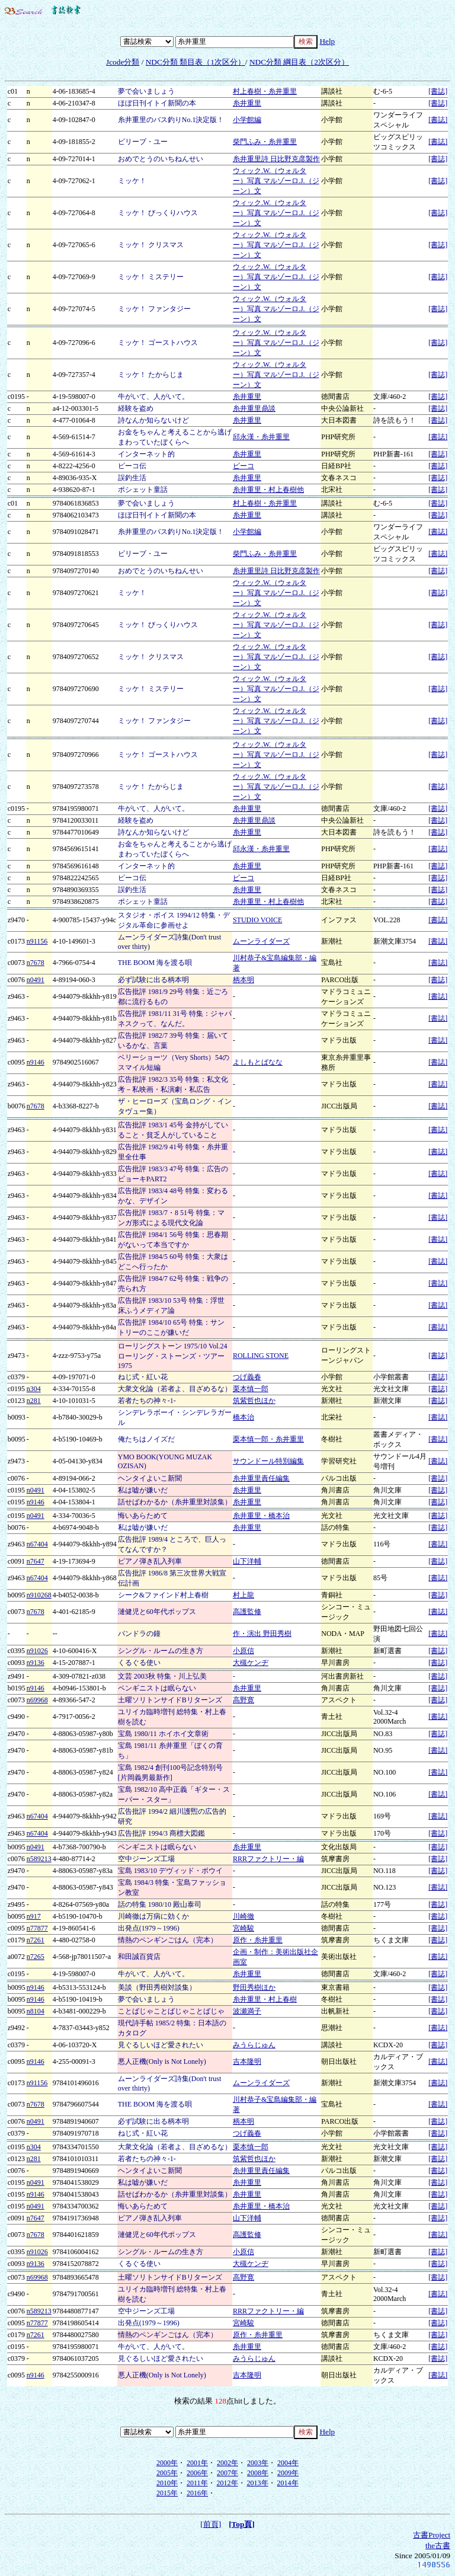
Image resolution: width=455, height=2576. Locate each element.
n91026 (37, 1651)
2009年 (288, 2473)
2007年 (227, 2473)
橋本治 (243, 1417)
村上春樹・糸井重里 (265, 91)
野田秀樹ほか (254, 1987)
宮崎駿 (243, 1928)
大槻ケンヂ (250, 1662)
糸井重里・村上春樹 (265, 1999)
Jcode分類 (122, 61)
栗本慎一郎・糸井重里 (268, 1439)
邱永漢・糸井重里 (261, 437)
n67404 (37, 1544)
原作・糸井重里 (258, 1940)
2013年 (257, 2483)
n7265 (35, 1956)
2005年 (167, 2473)
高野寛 (243, 1700)
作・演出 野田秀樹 (262, 1633)
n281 (34, 1400)
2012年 (227, 2483)
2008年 (257, 2473)
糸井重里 (247, 103)
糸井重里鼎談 (254, 408)
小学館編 (247, 120)
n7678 (35, 962)
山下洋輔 (247, 1561)
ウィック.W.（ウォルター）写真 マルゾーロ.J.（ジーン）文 (276, 181)
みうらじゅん (254, 2045)
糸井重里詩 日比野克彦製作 (276, 159)
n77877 (37, 1928)
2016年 (197, 2493)
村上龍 (243, 1595)
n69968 (37, 1700)
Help (327, 41)
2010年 (167, 2483)
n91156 (37, 941)
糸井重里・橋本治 (261, 1515)
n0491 (35, 980)
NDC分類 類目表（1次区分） (195, 61)
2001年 (197, 2463)
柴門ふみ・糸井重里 (265, 142)
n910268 (39, 1595)
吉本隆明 (247, 2061)
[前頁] (210, 2524)
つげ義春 (247, 1377)
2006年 (197, 2473)
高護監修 (247, 1611)
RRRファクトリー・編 (268, 1859)
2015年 (167, 2493)
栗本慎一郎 (250, 1389)
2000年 (167, 2463)
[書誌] (437, 91)
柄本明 (243, 980)
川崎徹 (243, 1916)
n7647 (35, 1561)
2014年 (288, 2483)
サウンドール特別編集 (268, 1461)
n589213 (39, 1859)
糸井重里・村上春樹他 (268, 489)
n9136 (35, 1662)
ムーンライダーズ (261, 941)
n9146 (35, 1062)
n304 (34, 1389)
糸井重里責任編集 (261, 1478)
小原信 (243, 1651)
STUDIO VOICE (257, 920)
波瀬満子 (247, 2011)
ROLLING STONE (261, 1355)
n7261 (35, 1940)
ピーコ (243, 466)
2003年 (257, 2463)
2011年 (197, 2483)
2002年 (227, 2463)
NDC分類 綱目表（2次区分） (299, 61)
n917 (34, 1916)
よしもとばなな (258, 1062)
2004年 (288, 2463)
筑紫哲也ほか (254, 1400)
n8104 (35, 2011)
